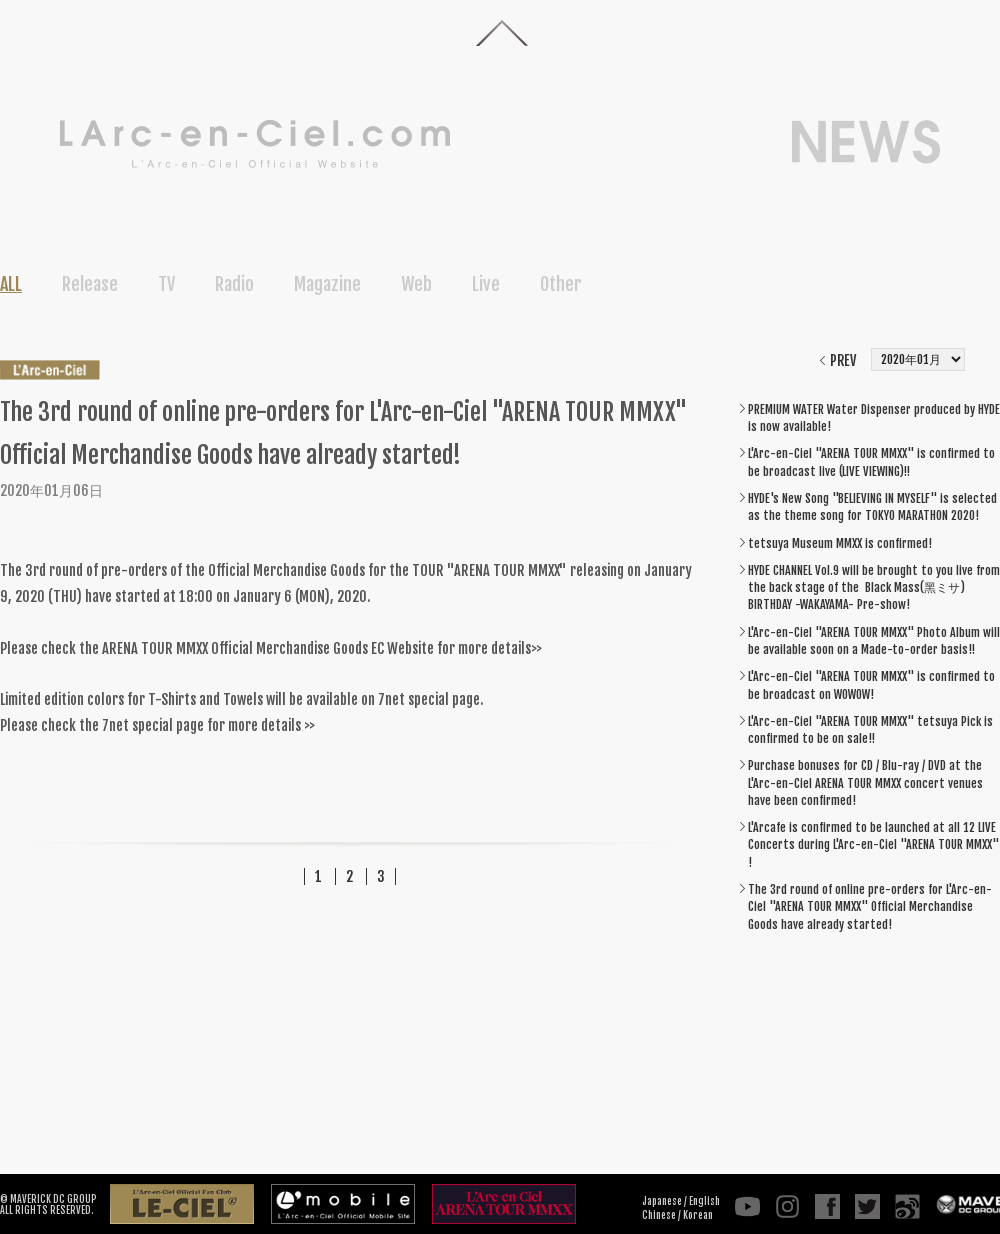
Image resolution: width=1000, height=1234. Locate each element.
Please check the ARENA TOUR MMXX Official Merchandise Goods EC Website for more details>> (271, 648)
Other (561, 284)
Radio (234, 284)
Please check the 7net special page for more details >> (157, 725)
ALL (11, 284)
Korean (698, 1215)
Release (90, 284)
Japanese (662, 1201)
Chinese (659, 1215)
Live (486, 284)
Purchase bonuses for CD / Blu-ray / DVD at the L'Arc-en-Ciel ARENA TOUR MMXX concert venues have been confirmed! (865, 783)
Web (416, 284)
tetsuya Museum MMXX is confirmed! (840, 543)
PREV (843, 360)
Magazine (327, 284)
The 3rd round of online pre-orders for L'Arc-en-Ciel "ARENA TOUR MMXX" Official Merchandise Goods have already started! (870, 907)
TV (166, 284)
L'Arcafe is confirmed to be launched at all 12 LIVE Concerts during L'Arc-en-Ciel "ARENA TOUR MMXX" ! (873, 845)
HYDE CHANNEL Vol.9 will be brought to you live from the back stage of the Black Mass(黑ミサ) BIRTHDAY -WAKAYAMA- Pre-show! (874, 588)
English (704, 1201)
